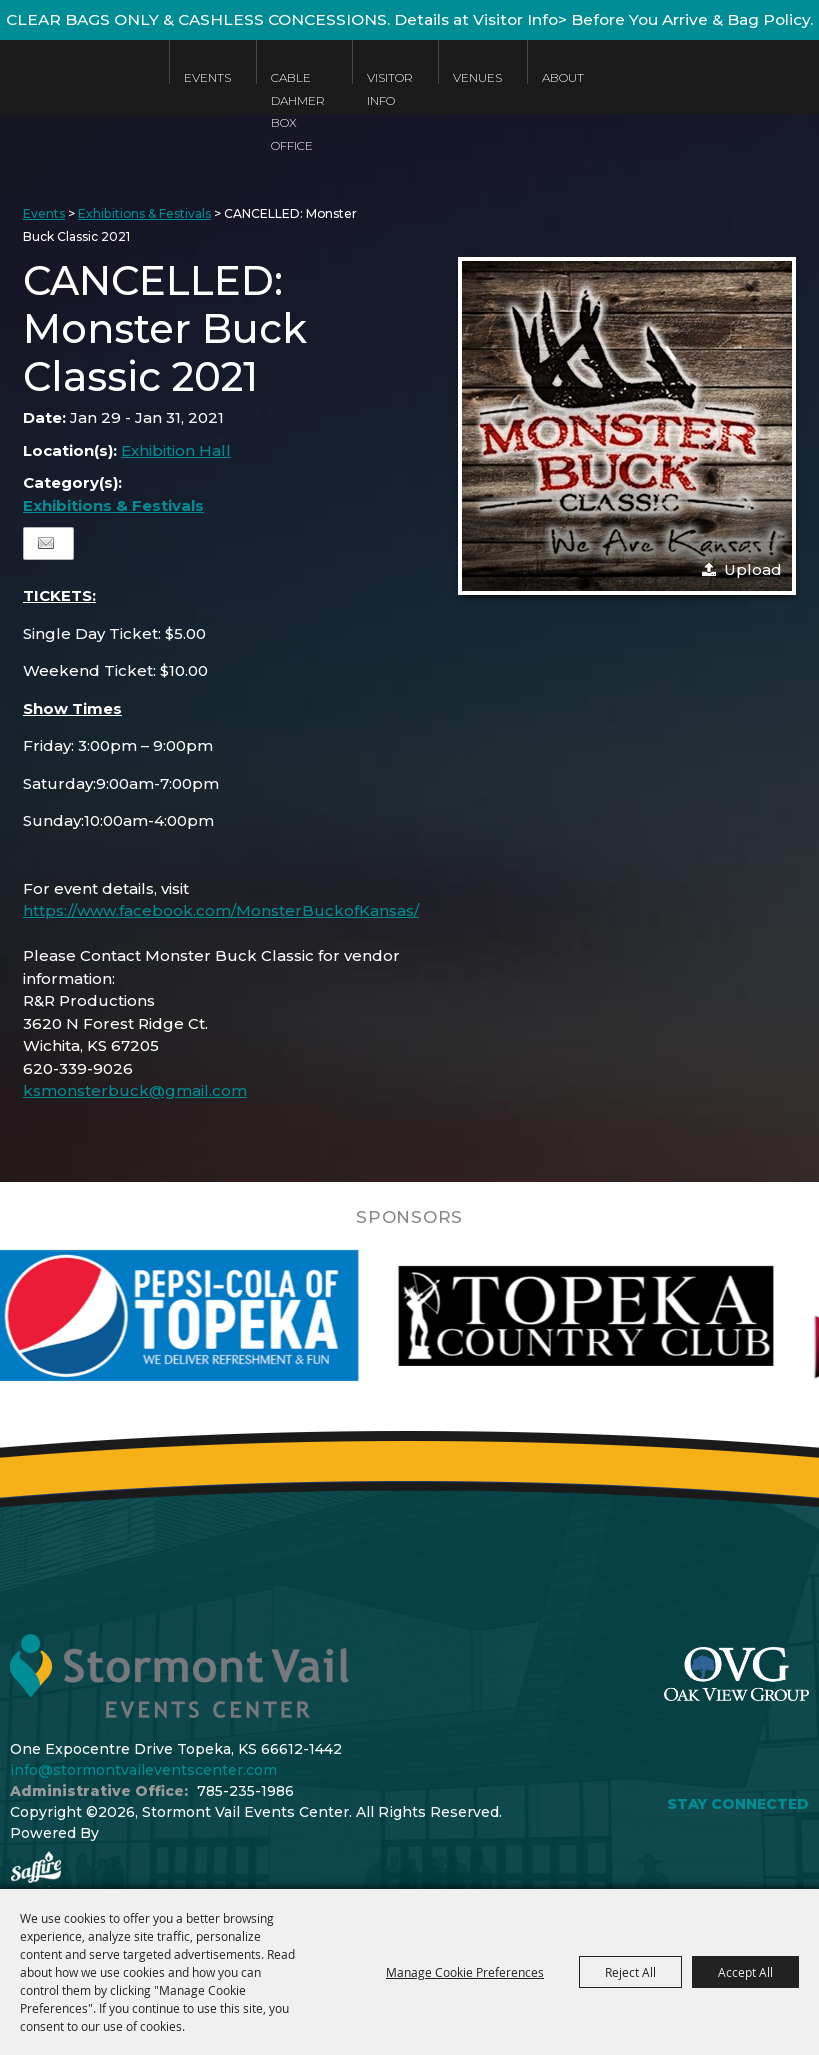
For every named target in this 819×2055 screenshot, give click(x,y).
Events (207, 77)
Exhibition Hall (176, 450)
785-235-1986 (245, 1791)
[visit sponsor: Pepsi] (215, 1316)
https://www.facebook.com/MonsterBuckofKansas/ (221, 910)
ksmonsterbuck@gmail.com (135, 1090)
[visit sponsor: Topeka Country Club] (628, 1316)
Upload (753, 569)
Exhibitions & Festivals (144, 213)
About (563, 77)
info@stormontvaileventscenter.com (143, 1770)
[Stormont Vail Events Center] (74, 92)
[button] (627, 426)
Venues (477, 77)
